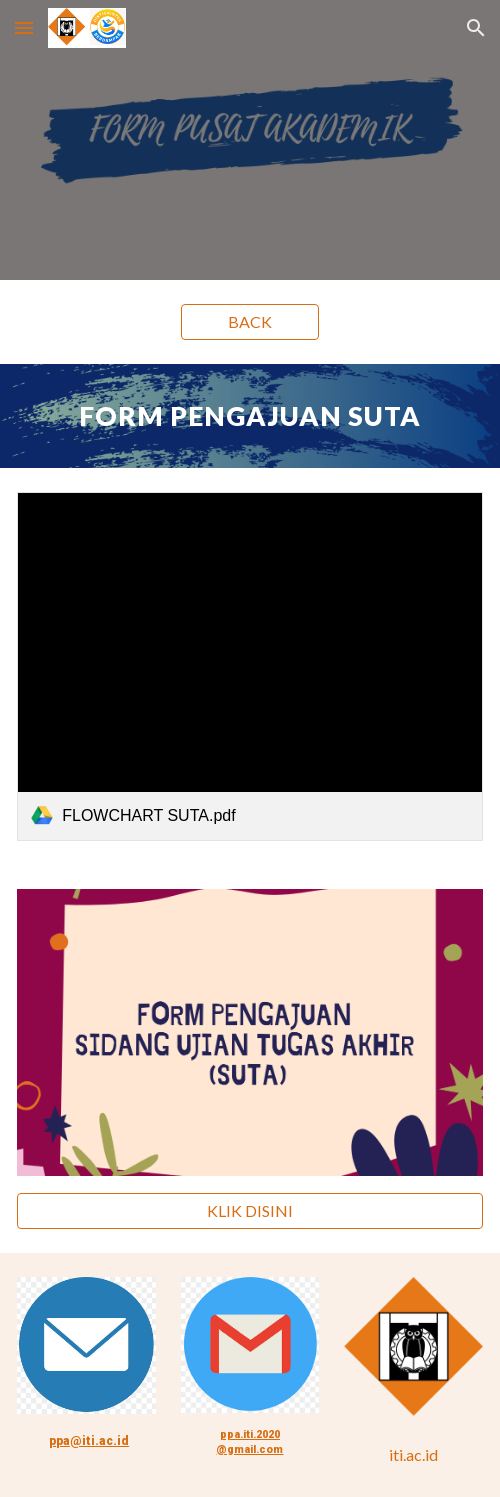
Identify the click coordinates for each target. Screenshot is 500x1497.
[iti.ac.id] (413, 1455)
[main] (250, 416)
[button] (24, 27)
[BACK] (250, 322)
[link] (250, 666)
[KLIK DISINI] (250, 1211)
